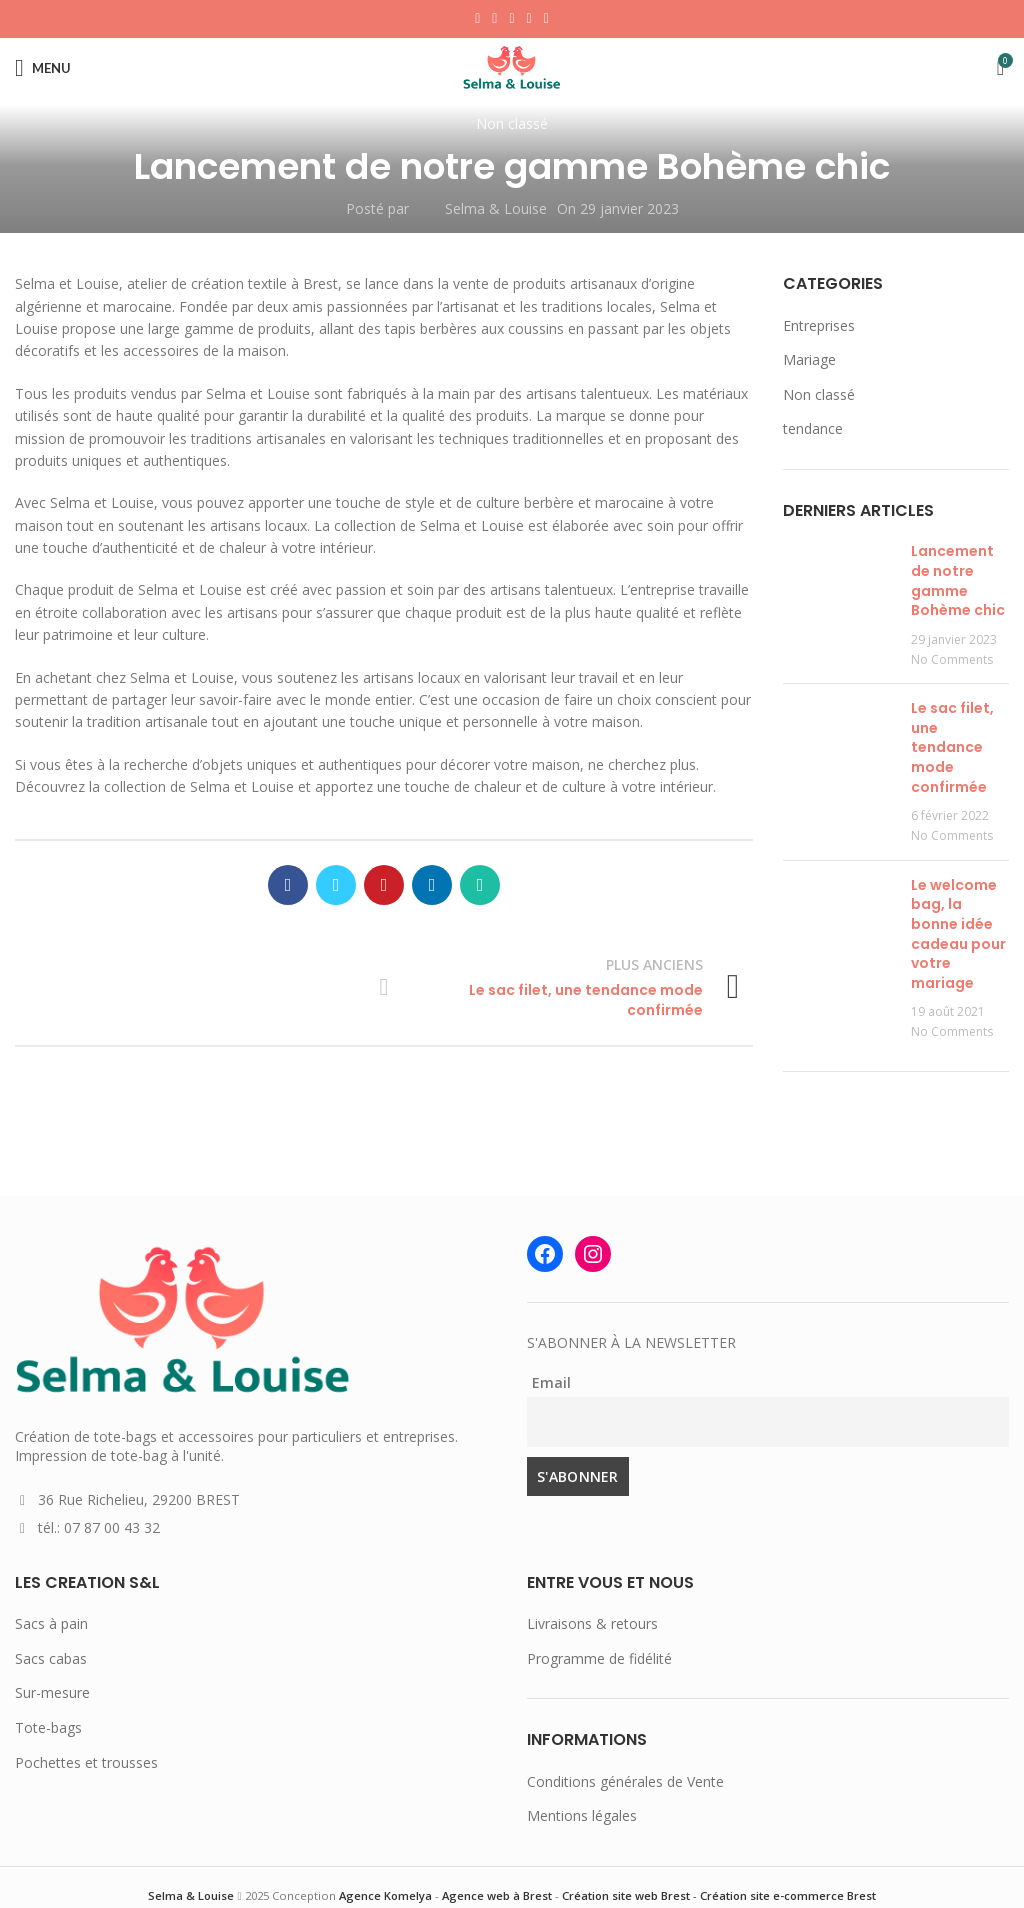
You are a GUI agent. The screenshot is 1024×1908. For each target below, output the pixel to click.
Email (551, 1382)
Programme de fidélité (599, 1658)
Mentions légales (582, 1815)
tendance (813, 428)
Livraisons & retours (592, 1623)
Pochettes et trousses (86, 1762)
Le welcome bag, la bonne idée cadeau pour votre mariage (958, 934)
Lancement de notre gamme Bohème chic (958, 580)
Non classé (512, 123)
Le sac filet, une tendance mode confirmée (952, 747)
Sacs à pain (51, 1623)
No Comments (952, 659)
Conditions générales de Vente (625, 1781)
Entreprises (819, 325)
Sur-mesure (52, 1692)
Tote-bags (48, 1727)
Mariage (809, 359)
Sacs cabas (51, 1658)
